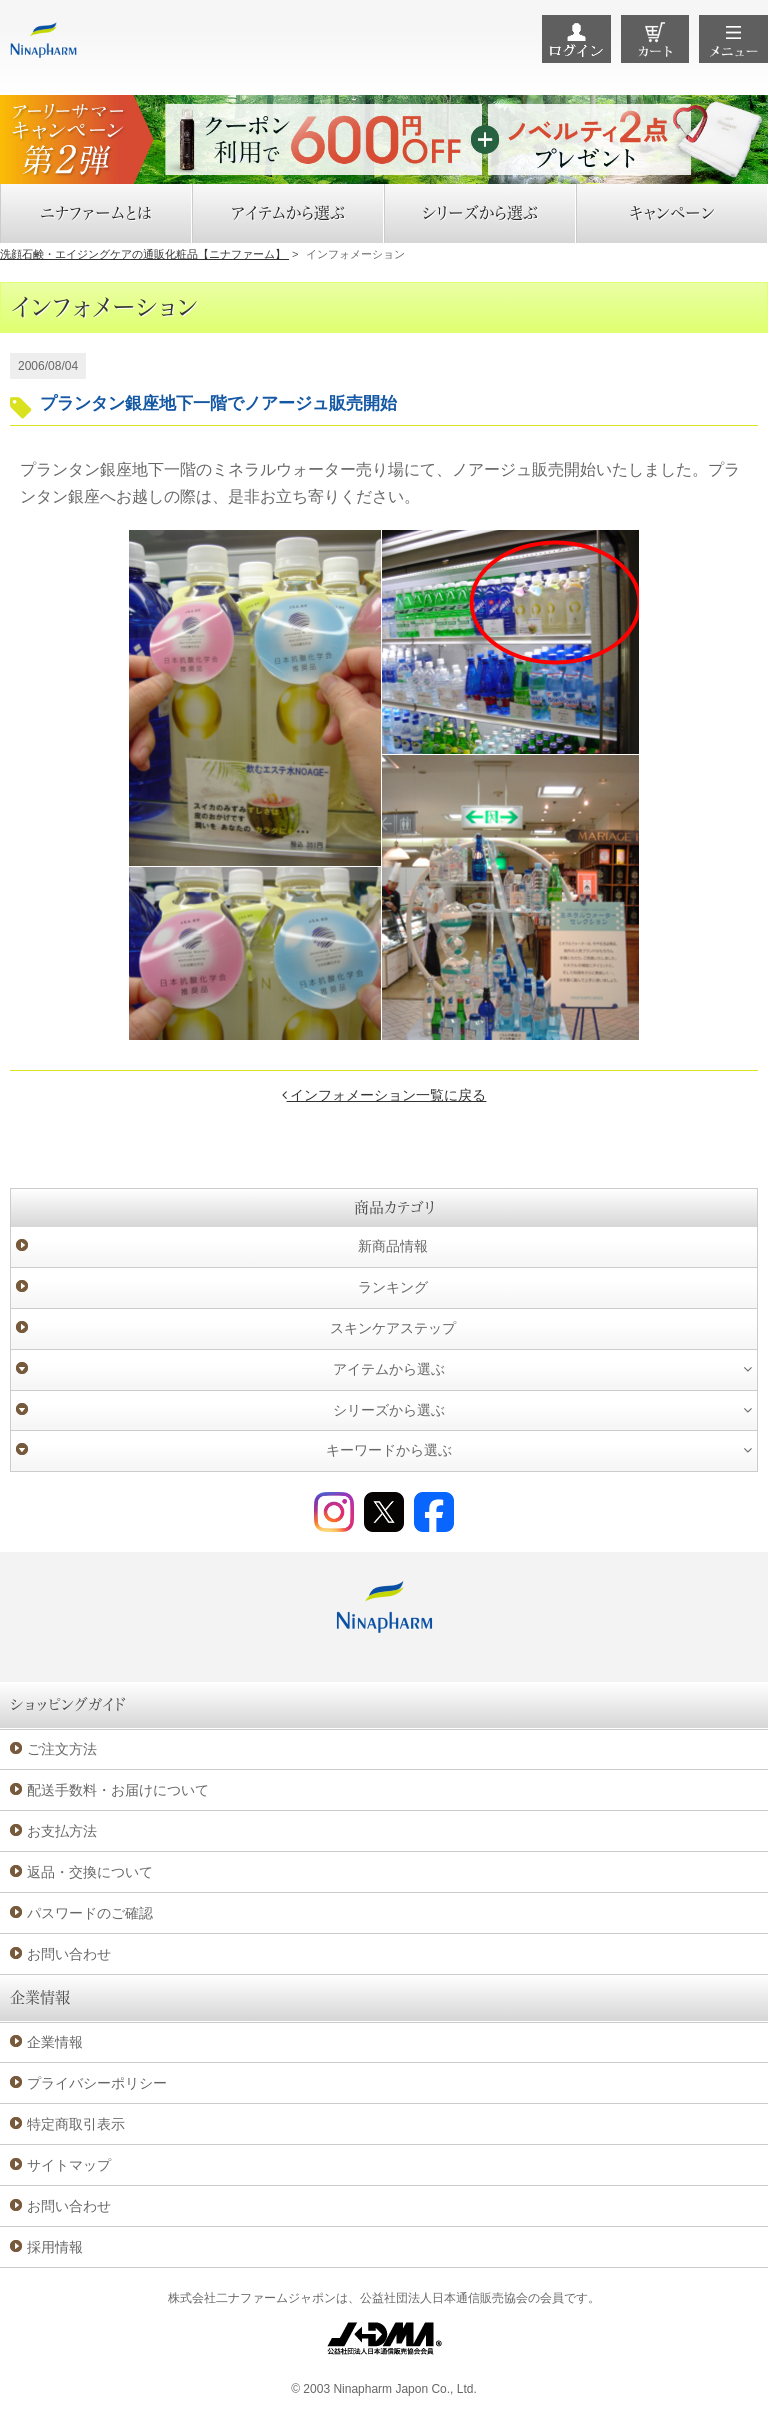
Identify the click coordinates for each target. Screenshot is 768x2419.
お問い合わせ (69, 1954)
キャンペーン (672, 213)
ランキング (393, 1287)
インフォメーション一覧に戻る (384, 1095)
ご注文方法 (62, 1749)
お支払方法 (62, 1831)
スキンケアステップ (393, 1328)
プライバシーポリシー (97, 2083)
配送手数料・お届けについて (118, 1790)
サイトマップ (69, 2165)
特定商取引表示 (76, 2124)
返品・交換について (90, 1872)
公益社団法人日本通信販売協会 (444, 2298)
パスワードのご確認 (90, 1913)
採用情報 (55, 2247)
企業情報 (55, 2042)
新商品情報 (393, 1246)
